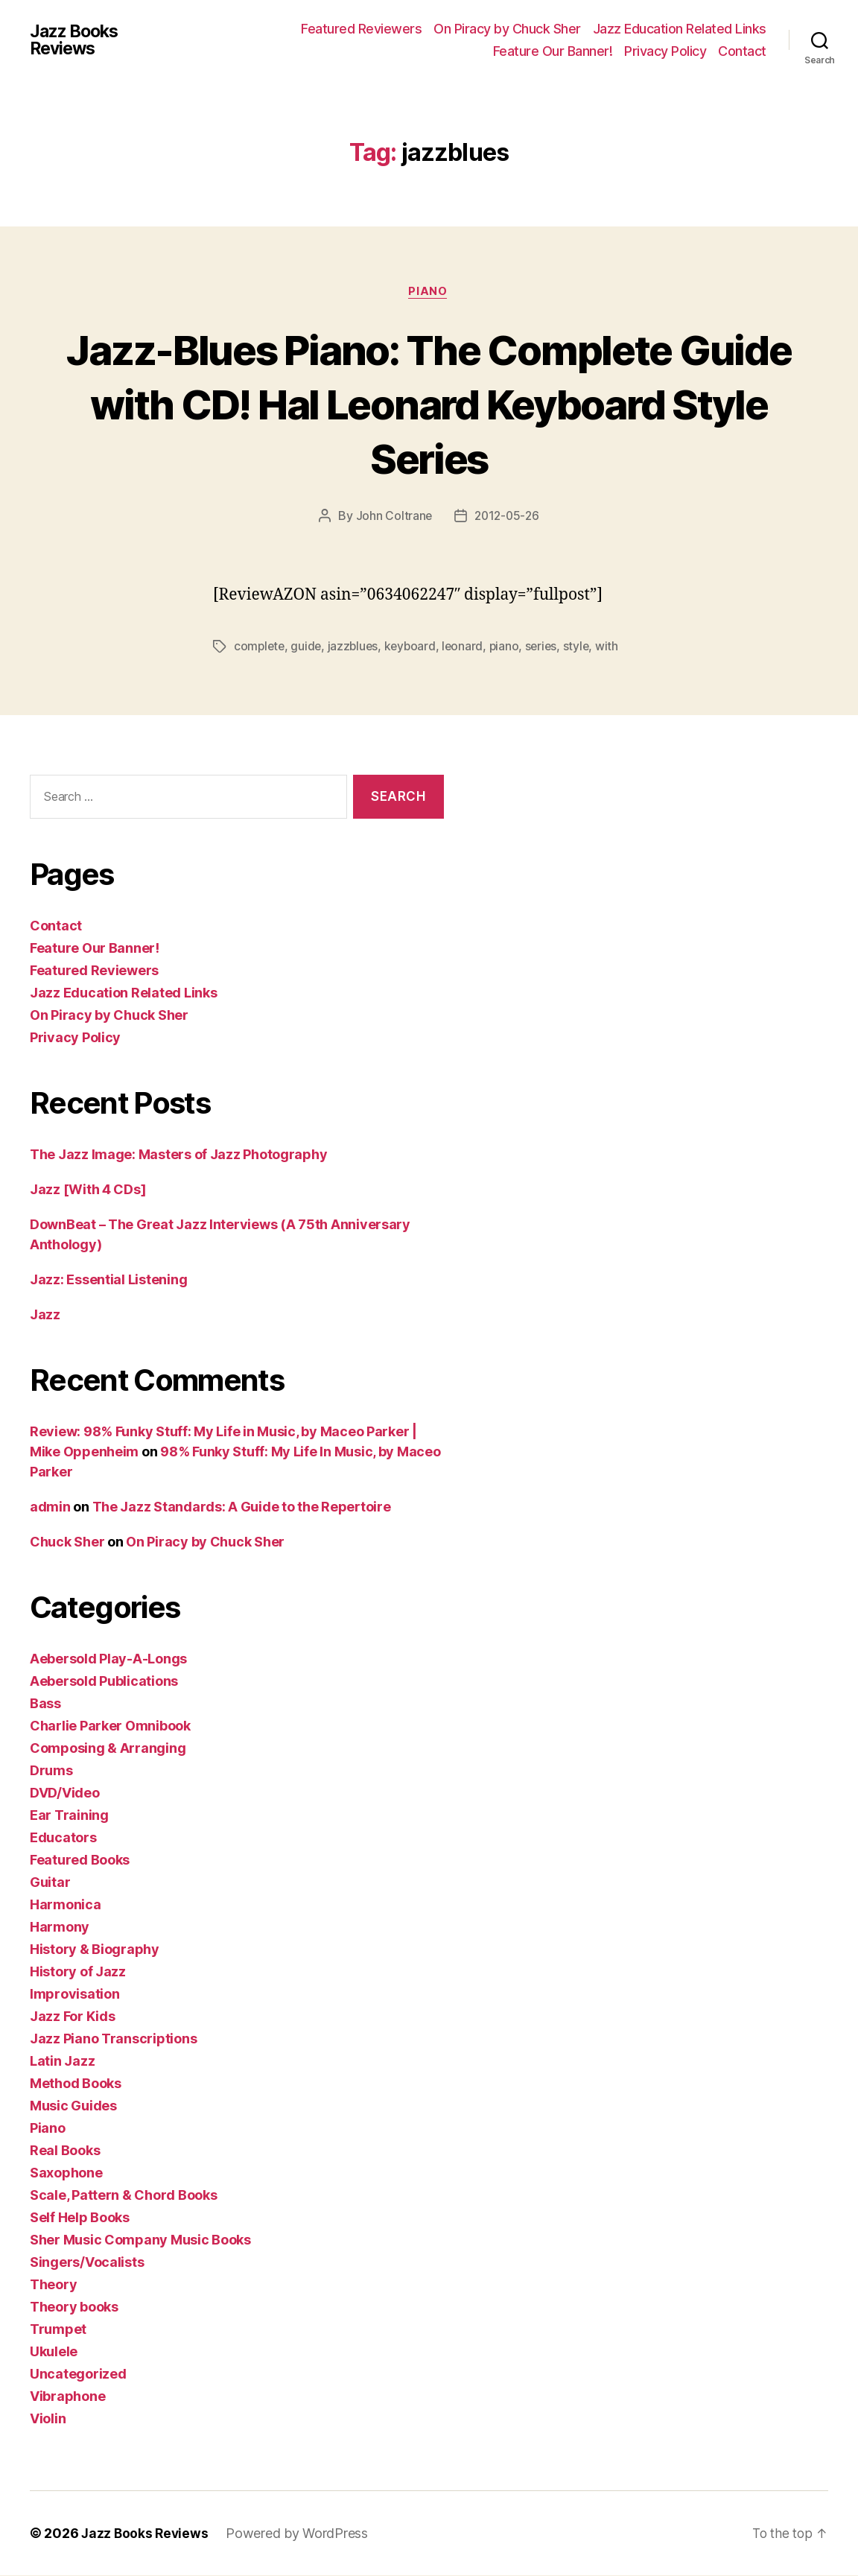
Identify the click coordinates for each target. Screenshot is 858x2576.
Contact (742, 51)
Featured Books (80, 1860)
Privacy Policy (665, 51)
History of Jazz (78, 1972)
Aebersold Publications (104, 1682)
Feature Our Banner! (553, 51)
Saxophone (66, 2173)
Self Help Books (80, 2218)
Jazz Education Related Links (679, 29)
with (616, 647)
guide (308, 647)
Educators (63, 1838)
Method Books (75, 2084)
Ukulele (53, 2352)
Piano (429, 292)
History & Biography (94, 1950)
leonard (468, 647)
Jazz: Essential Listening (108, 1280)
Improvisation (75, 1994)
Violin (48, 2419)
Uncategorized (78, 2374)
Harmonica (65, 1905)
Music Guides (73, 2106)
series (549, 647)
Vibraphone (67, 2397)
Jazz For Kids (72, 2017)
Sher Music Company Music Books (140, 2240)
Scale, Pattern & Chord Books (123, 2196)
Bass (45, 1704)
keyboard (414, 647)
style (584, 647)
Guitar (50, 1883)
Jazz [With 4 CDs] (88, 1190)
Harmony (59, 1927)
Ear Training (69, 1816)
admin (50, 1507)
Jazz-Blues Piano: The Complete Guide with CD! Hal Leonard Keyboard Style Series (429, 403)
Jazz (45, 1315)
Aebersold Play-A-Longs (108, 1659)
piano (510, 647)
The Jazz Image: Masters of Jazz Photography (178, 1155)
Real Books (65, 2151)
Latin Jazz (62, 2061)
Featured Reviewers (361, 29)
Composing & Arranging (107, 1749)
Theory (53, 2285)
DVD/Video (65, 1793)
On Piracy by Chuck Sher (507, 29)
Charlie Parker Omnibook (110, 1726)
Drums (51, 1771)
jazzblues (356, 647)
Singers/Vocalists (87, 2263)
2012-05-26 (507, 517)
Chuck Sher (67, 1542)
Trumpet (58, 2330)
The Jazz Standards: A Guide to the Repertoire (241, 1507)
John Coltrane (392, 517)
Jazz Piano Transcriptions (113, 2039)
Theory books (74, 2307)
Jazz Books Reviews (77, 40)
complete (260, 647)
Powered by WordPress (300, 2534)
